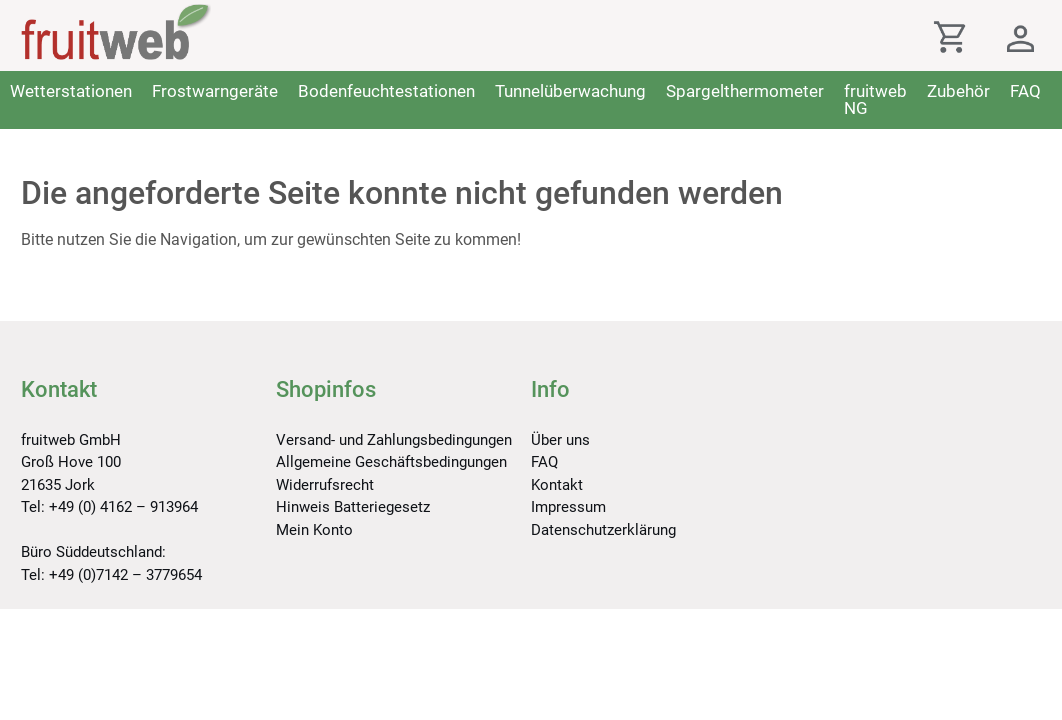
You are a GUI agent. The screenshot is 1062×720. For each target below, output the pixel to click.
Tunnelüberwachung (570, 91)
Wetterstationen (71, 91)
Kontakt (557, 485)
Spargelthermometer (745, 91)
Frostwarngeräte (215, 91)
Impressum (568, 507)
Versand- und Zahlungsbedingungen (394, 440)
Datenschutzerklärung (603, 530)
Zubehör (958, 91)
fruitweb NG (875, 99)
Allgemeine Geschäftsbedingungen (391, 462)
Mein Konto (314, 530)
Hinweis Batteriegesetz (353, 507)
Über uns (560, 440)
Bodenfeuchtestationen (386, 91)
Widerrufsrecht (325, 485)
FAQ (1025, 91)
